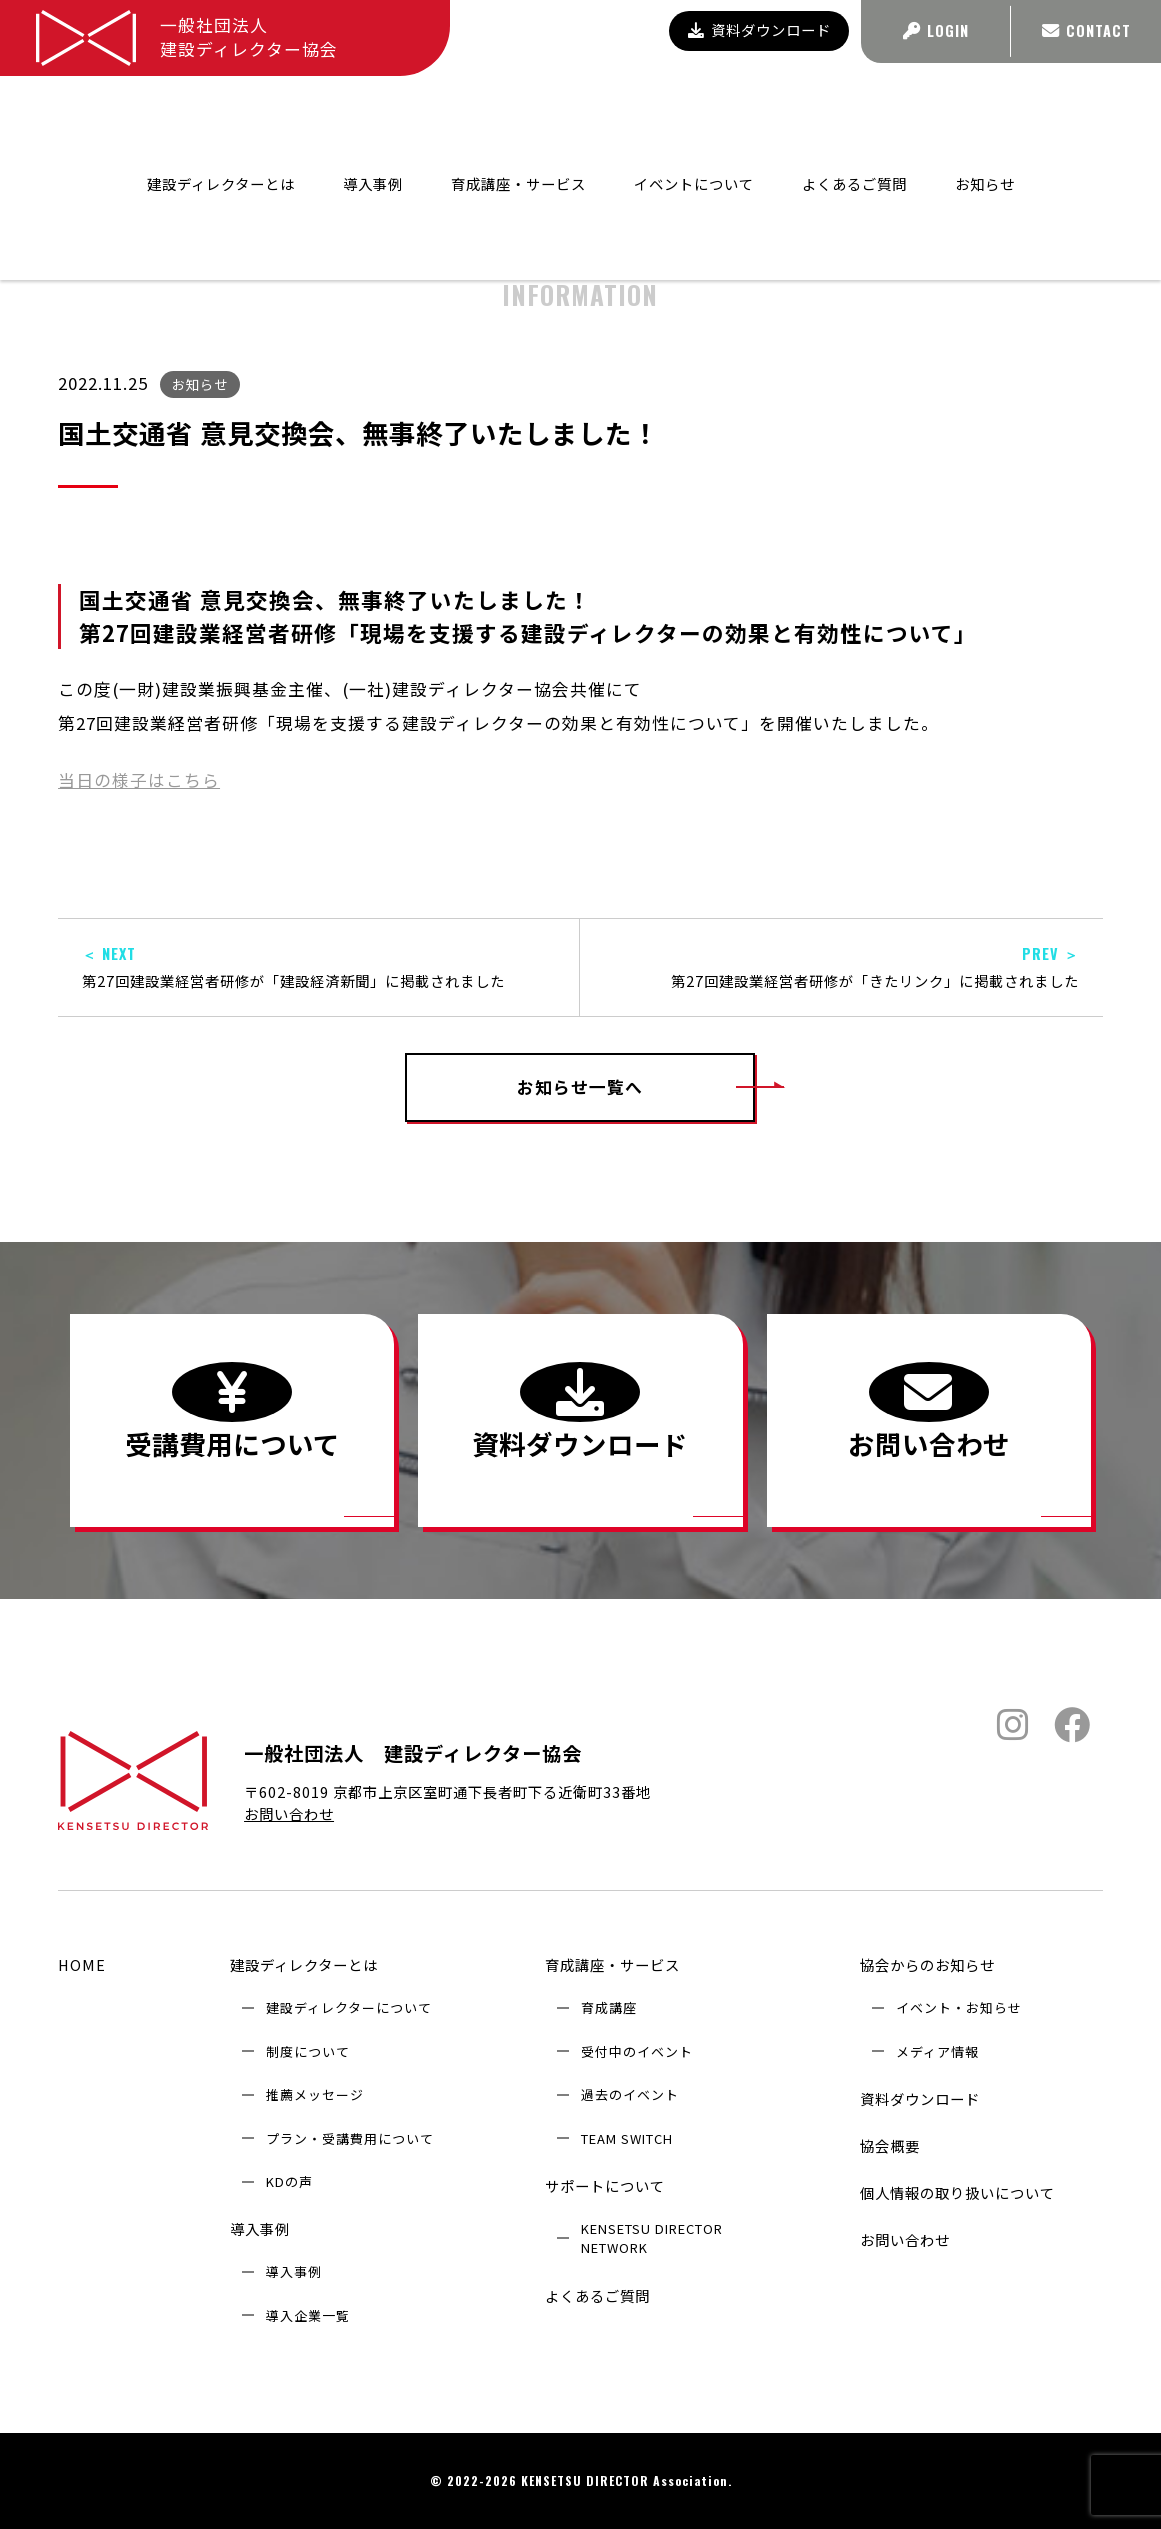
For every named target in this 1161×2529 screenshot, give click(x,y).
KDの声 (289, 2181)
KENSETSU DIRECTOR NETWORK (652, 2238)
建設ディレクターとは (304, 1964)
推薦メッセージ (315, 2094)
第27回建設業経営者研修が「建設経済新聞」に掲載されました (318, 967)
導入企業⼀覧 (308, 2315)
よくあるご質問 (854, 113)
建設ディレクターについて (349, 2007)
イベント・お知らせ (959, 2007)
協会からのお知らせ (762, 167)
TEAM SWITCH (627, 2138)
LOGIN (936, 30)
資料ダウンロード (759, 29)
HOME (82, 1964)
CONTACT (1086, 30)
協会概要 (890, 2145)
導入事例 (260, 2228)
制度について (308, 2051)
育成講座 (609, 2007)
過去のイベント (630, 2094)
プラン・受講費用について (350, 2138)
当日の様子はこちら (139, 780)
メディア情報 (937, 2051)
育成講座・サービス (612, 1964)
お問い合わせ (289, 1813)
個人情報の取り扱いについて (957, 2192)
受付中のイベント (637, 2051)
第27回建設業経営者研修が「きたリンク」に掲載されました (841, 967)
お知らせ (985, 113)
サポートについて (605, 2185)
